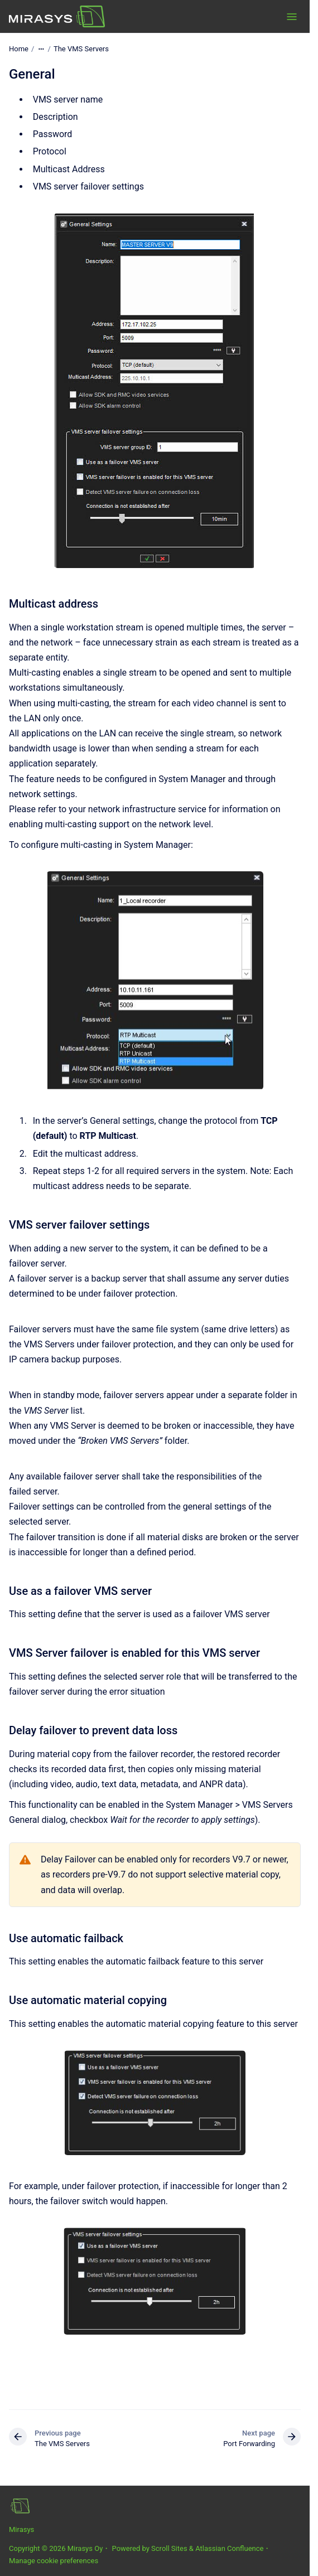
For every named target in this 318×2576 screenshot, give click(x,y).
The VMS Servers (81, 49)
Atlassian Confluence (229, 2548)
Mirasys (21, 2529)
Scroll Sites (169, 2548)
